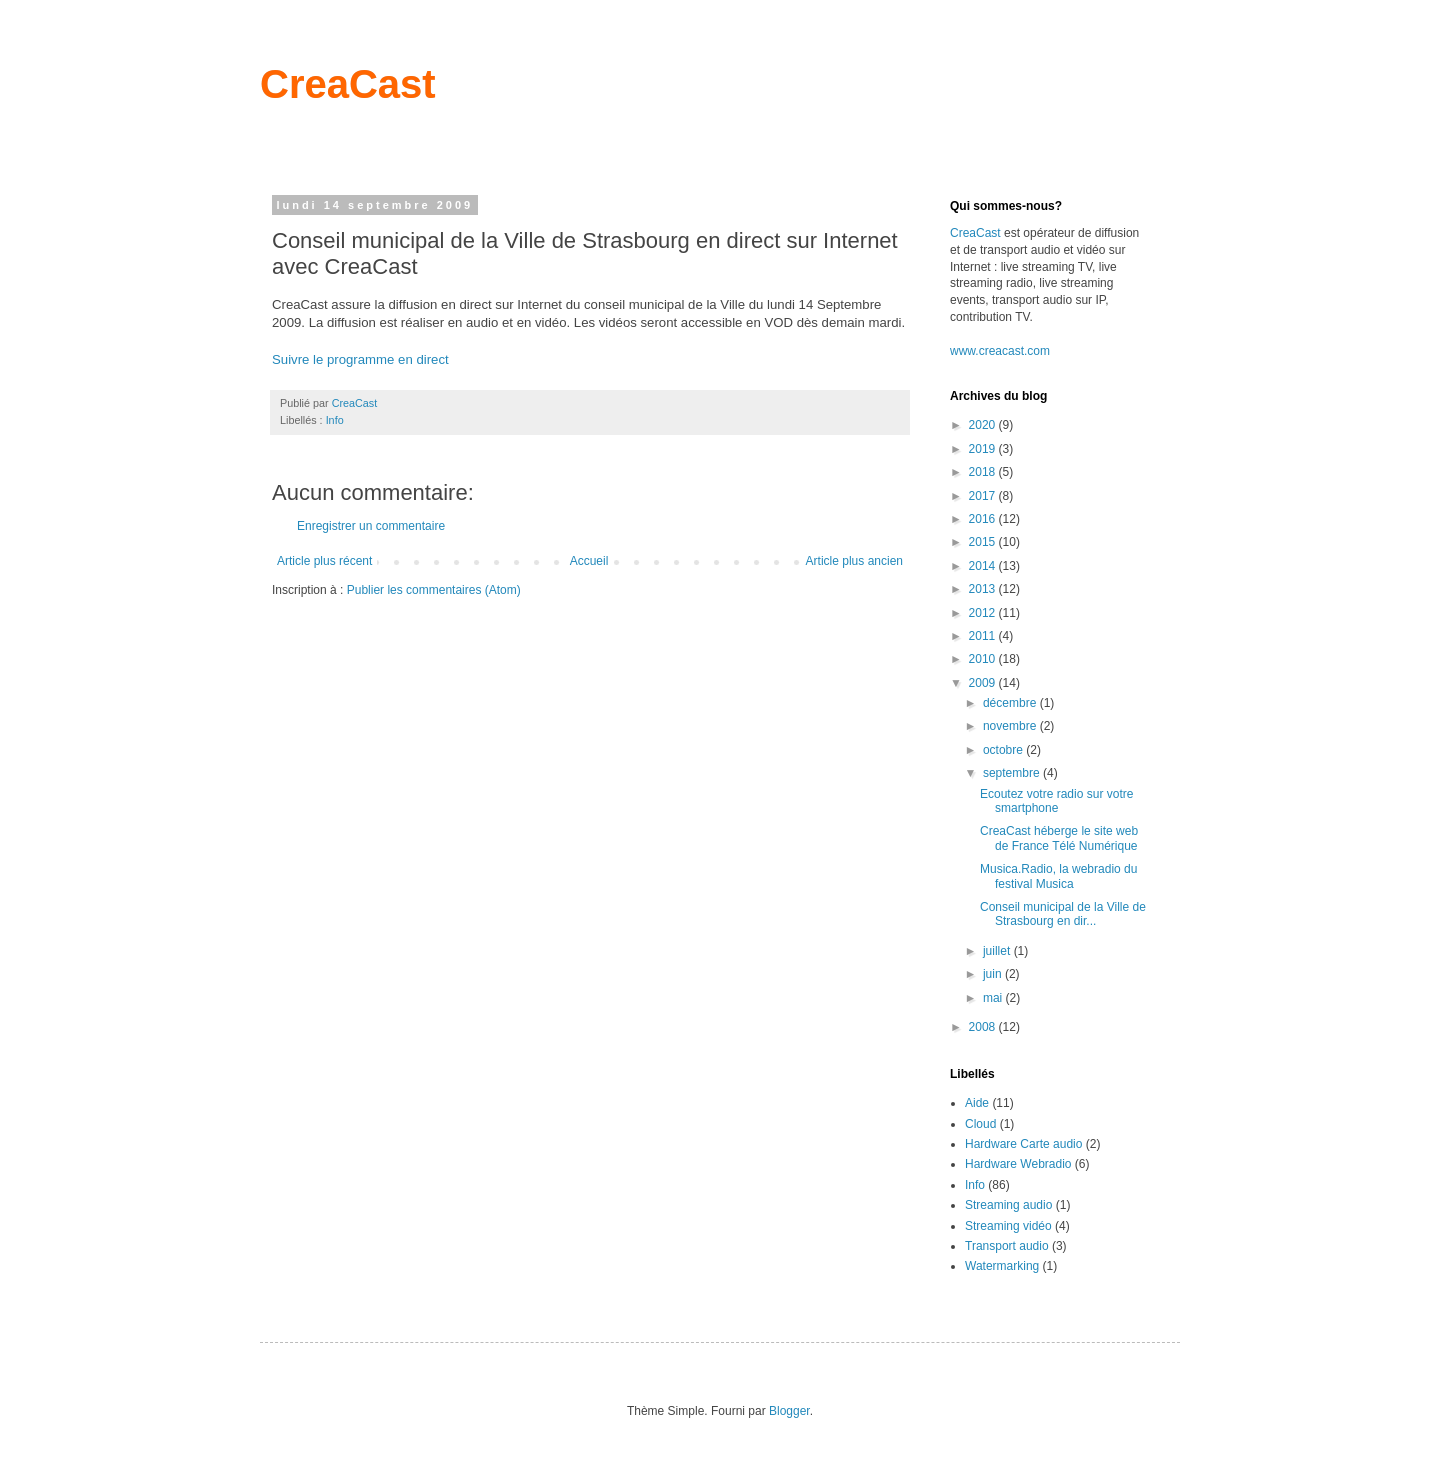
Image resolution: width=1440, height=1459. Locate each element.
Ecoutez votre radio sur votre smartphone (1056, 801)
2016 (984, 519)
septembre (1013, 773)
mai (994, 998)
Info (335, 420)
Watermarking (1002, 1266)
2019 (984, 449)
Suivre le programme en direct (360, 359)
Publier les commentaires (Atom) (434, 590)
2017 (984, 496)
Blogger (789, 1411)
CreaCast (348, 84)
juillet (998, 951)
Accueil (589, 561)
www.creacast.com (1000, 351)
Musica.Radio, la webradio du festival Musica (1058, 876)
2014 (984, 566)
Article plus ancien (854, 561)
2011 (984, 636)
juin (994, 974)
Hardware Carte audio (1023, 1144)
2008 (984, 1027)
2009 (984, 683)
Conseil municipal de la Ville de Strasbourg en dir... (1063, 914)
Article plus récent (324, 561)
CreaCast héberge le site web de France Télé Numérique (1059, 838)
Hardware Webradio (1018, 1164)
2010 (984, 659)
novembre (1011, 726)
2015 (984, 542)
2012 (984, 613)
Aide (977, 1103)
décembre (1011, 703)
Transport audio (1007, 1246)
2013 (984, 589)
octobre (1004, 750)
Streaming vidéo (1008, 1226)
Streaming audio (1008, 1205)
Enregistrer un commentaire (371, 526)
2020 (984, 425)
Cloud (980, 1124)
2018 (984, 472)
